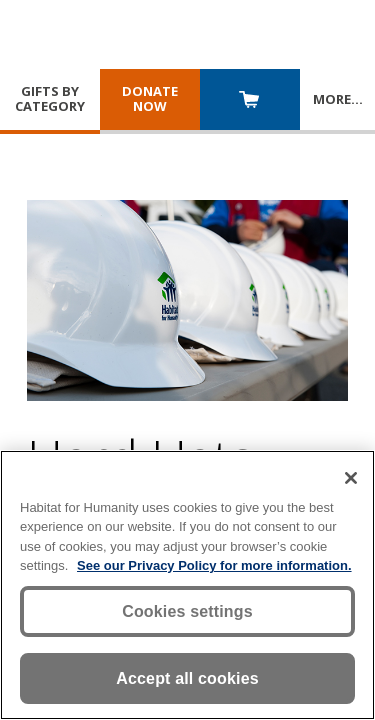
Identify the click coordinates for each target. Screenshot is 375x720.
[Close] (351, 478)
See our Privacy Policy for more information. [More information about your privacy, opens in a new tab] (214, 565)
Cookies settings (187, 611)
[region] (187, 585)
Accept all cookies (187, 678)
